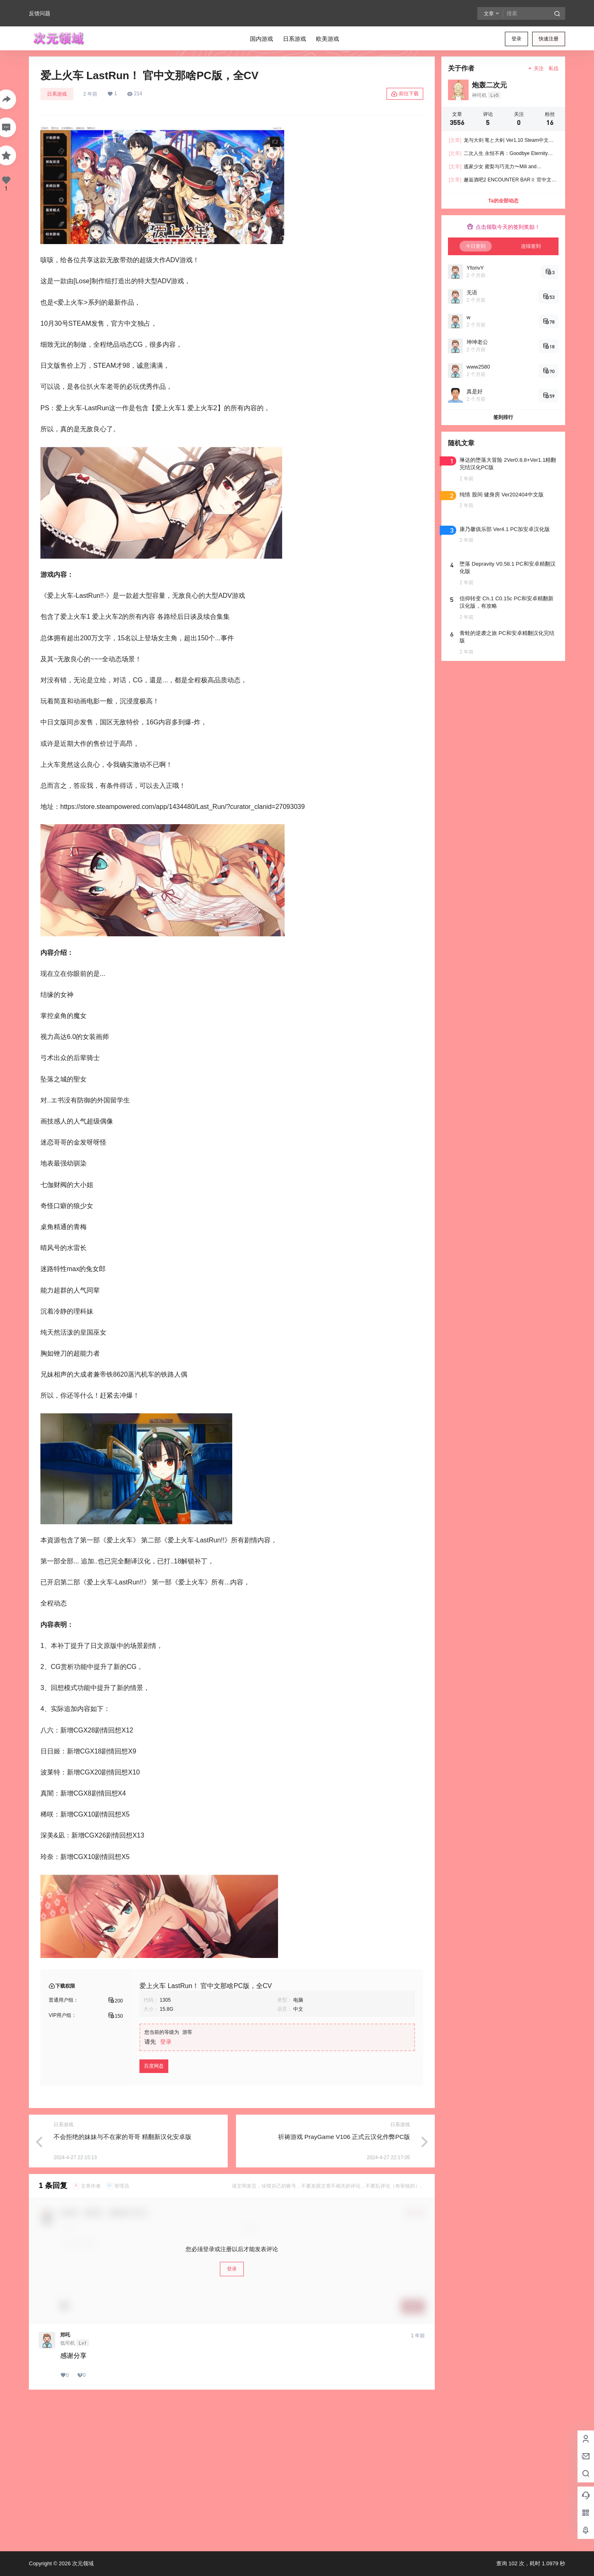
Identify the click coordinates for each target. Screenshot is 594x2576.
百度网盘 (154, 2066)
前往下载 (405, 94)
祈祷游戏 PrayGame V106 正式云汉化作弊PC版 (344, 2136)
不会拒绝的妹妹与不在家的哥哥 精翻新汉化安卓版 (122, 2136)
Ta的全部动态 (503, 201)
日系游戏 (57, 94)
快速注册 (549, 39)
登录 (516, 39)
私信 (554, 68)
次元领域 (82, 2563)
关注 (536, 68)
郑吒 (65, 2334)
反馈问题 (39, 13)
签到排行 (503, 417)
